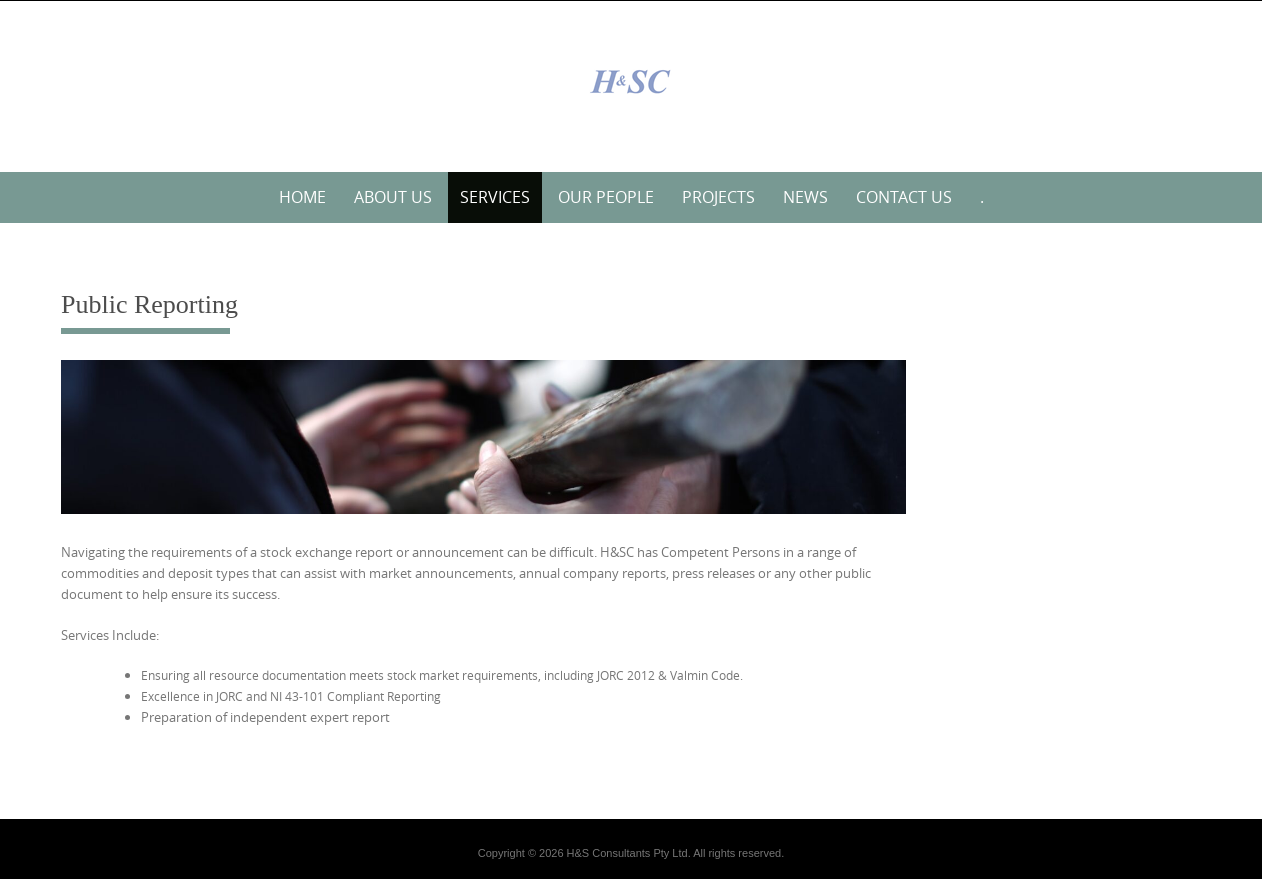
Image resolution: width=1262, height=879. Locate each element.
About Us (393, 197)
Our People (606, 197)
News (805, 197)
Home (302, 197)
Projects (718, 197)
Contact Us (904, 197)
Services (495, 197)
